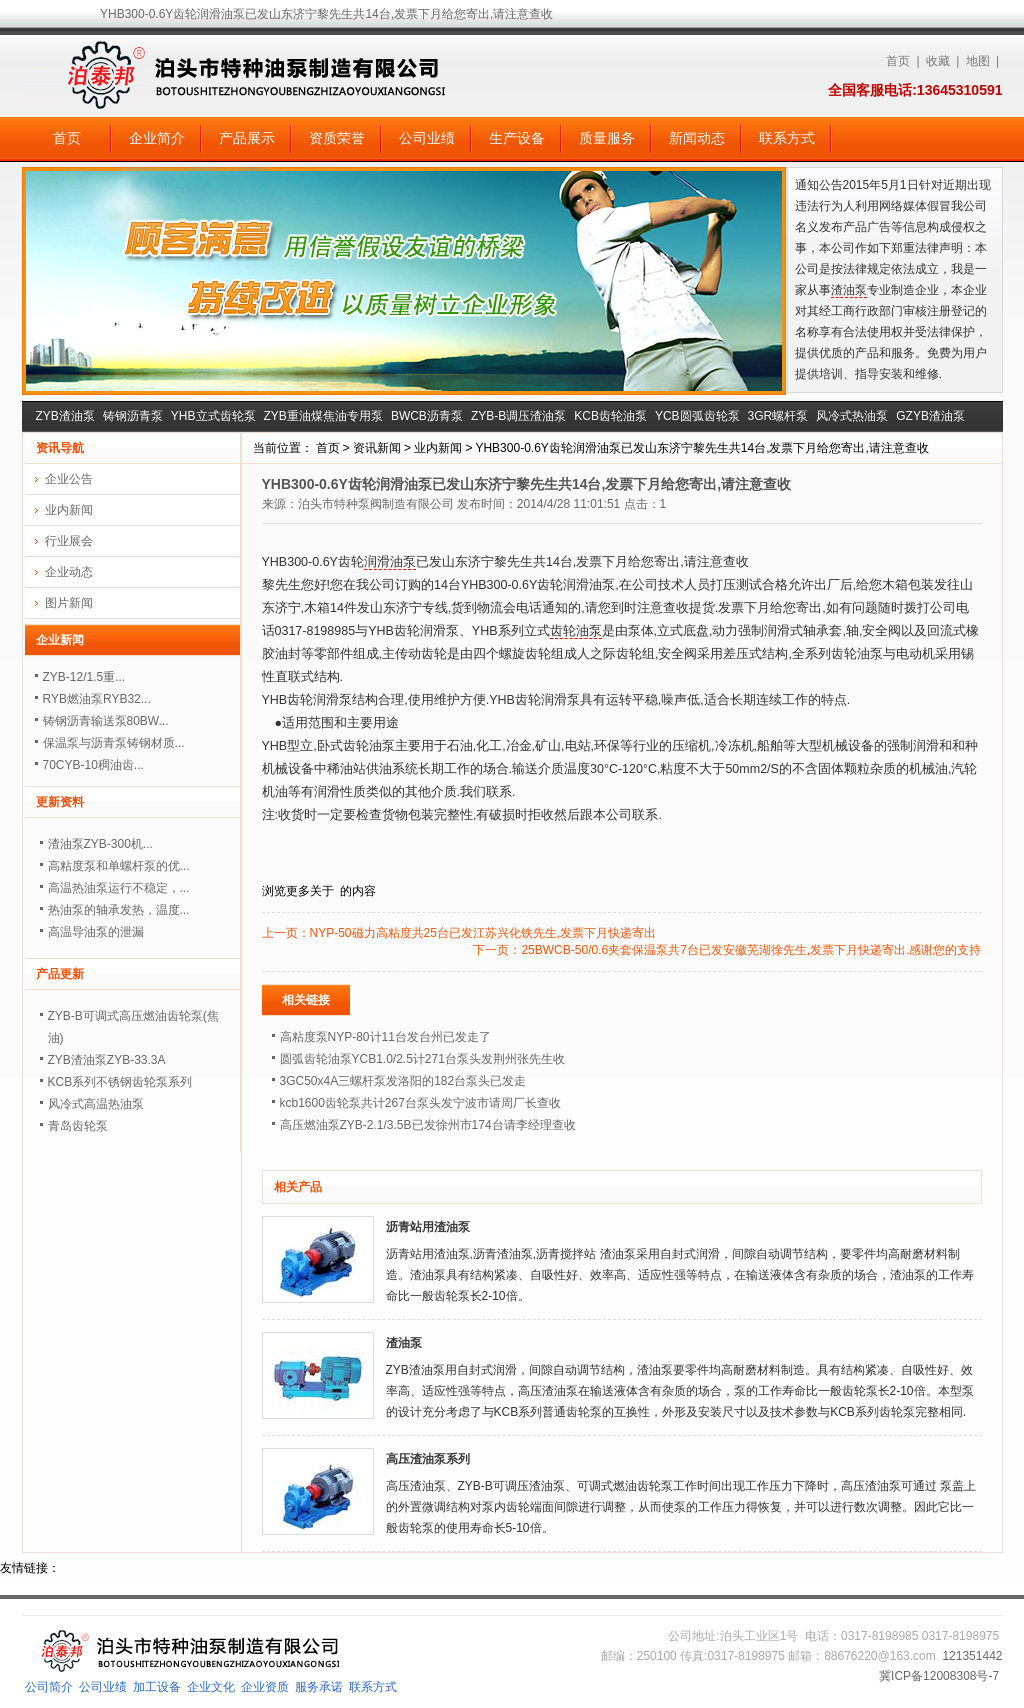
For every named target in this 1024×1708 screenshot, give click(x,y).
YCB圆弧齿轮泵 (697, 416)
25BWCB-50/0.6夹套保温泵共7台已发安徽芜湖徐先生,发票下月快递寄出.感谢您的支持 (751, 950)
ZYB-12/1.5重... (84, 677)
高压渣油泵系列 (428, 1459)
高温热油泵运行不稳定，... (119, 888)
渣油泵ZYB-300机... (100, 844)
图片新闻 (69, 603)
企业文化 (211, 1687)
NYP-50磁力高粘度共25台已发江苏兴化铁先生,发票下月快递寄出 (483, 933)
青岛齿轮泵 (78, 1126)
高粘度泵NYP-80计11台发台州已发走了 (385, 1037)
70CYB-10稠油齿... (93, 765)
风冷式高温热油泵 (96, 1104)
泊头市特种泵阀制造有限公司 (376, 504)
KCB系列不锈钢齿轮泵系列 (120, 1082)
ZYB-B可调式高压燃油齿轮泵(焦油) (133, 1027)
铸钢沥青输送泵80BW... (106, 721)
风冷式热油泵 (852, 416)
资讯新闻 (377, 448)
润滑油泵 (390, 562)
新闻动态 (697, 138)
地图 (978, 61)
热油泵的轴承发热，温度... (119, 910)
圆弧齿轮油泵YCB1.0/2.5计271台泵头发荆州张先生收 (422, 1059)
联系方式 (787, 138)
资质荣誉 (337, 138)
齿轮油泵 (576, 631)
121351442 (972, 1656)
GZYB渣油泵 (930, 416)
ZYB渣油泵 (65, 416)
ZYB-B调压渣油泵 (518, 416)
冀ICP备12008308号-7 (939, 1676)
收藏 (938, 61)
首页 (898, 61)
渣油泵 (849, 290)
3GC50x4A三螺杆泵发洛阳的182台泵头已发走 (403, 1081)
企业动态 (69, 572)
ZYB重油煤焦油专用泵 (323, 416)
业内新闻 (438, 448)
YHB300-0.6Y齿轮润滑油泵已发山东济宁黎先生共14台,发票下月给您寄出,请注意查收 (701, 448)
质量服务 (607, 138)
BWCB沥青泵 (427, 416)
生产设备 (517, 138)
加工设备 (157, 1687)
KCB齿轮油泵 (610, 416)
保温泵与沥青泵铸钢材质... (114, 743)
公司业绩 (427, 138)
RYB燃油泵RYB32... (97, 699)
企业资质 (265, 1687)
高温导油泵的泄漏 (96, 932)
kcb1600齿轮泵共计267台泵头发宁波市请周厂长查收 (420, 1103)
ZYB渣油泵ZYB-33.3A (107, 1060)
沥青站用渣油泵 (428, 1227)
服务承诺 (319, 1687)
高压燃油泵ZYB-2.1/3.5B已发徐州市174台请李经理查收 (428, 1125)
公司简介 (49, 1687)
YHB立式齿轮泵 (213, 416)
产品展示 (247, 138)
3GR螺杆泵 (778, 416)
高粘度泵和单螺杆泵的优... (119, 866)
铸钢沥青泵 (133, 416)
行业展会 (69, 541)
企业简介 (157, 138)
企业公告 (69, 479)
